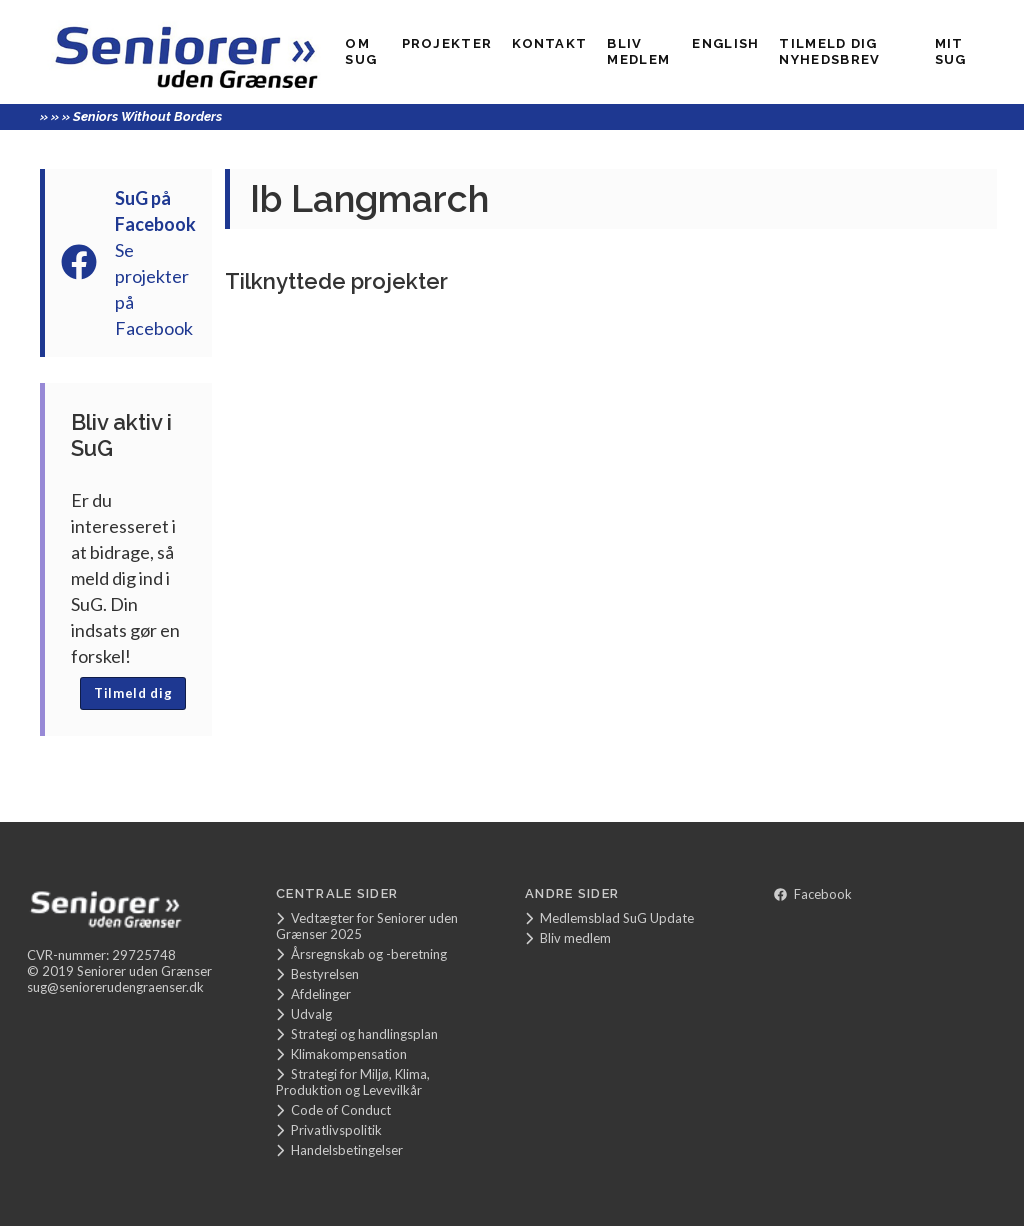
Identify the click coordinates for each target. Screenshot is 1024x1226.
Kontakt (549, 43)
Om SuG (361, 51)
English (725, 43)
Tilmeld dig (133, 693)
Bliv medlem (638, 51)
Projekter (447, 43)
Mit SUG (951, 51)
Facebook (813, 894)
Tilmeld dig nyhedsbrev (829, 51)
